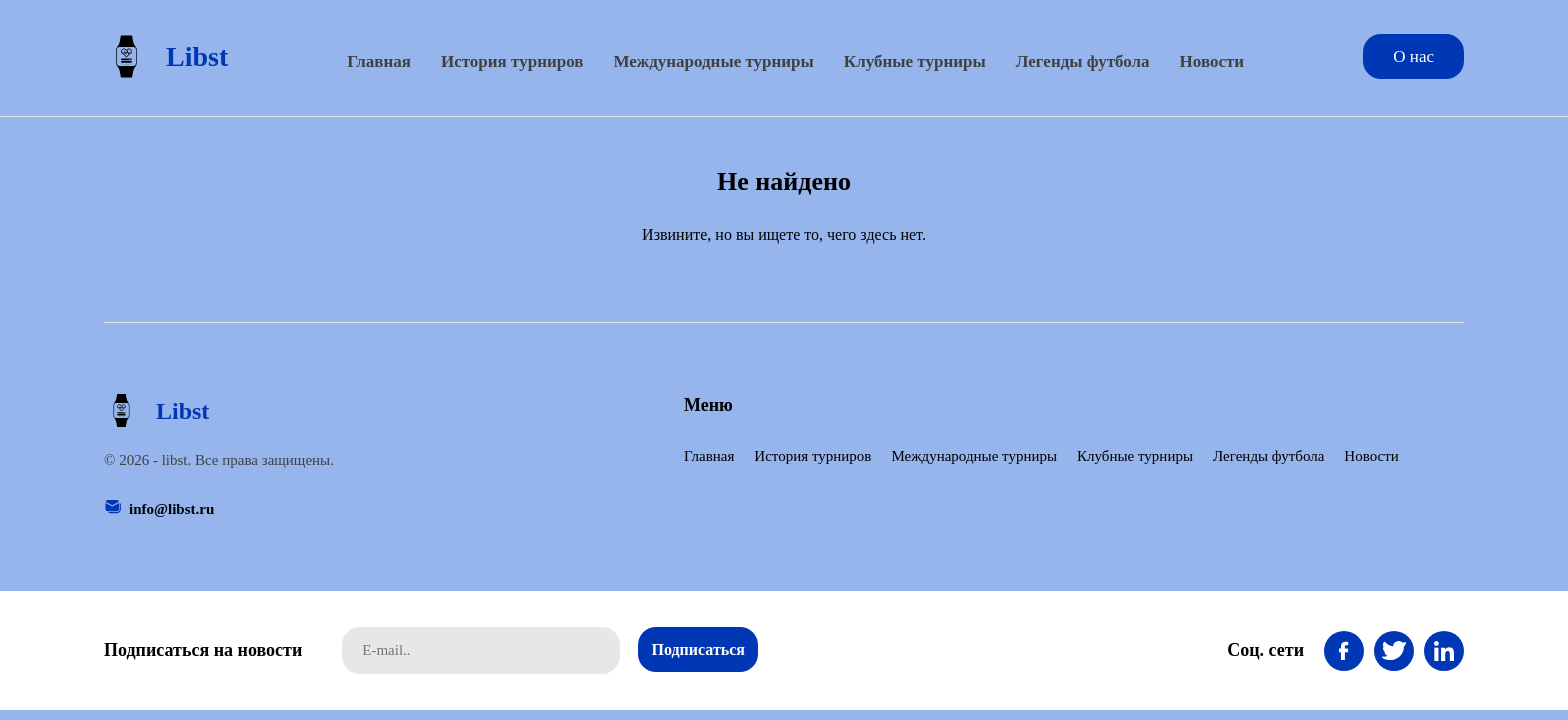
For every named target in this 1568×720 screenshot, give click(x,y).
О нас (1413, 56)
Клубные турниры (915, 61)
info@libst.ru (171, 509)
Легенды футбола (1083, 61)
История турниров (512, 61)
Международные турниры (713, 61)
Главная (379, 61)
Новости (1212, 61)
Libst (166, 56)
